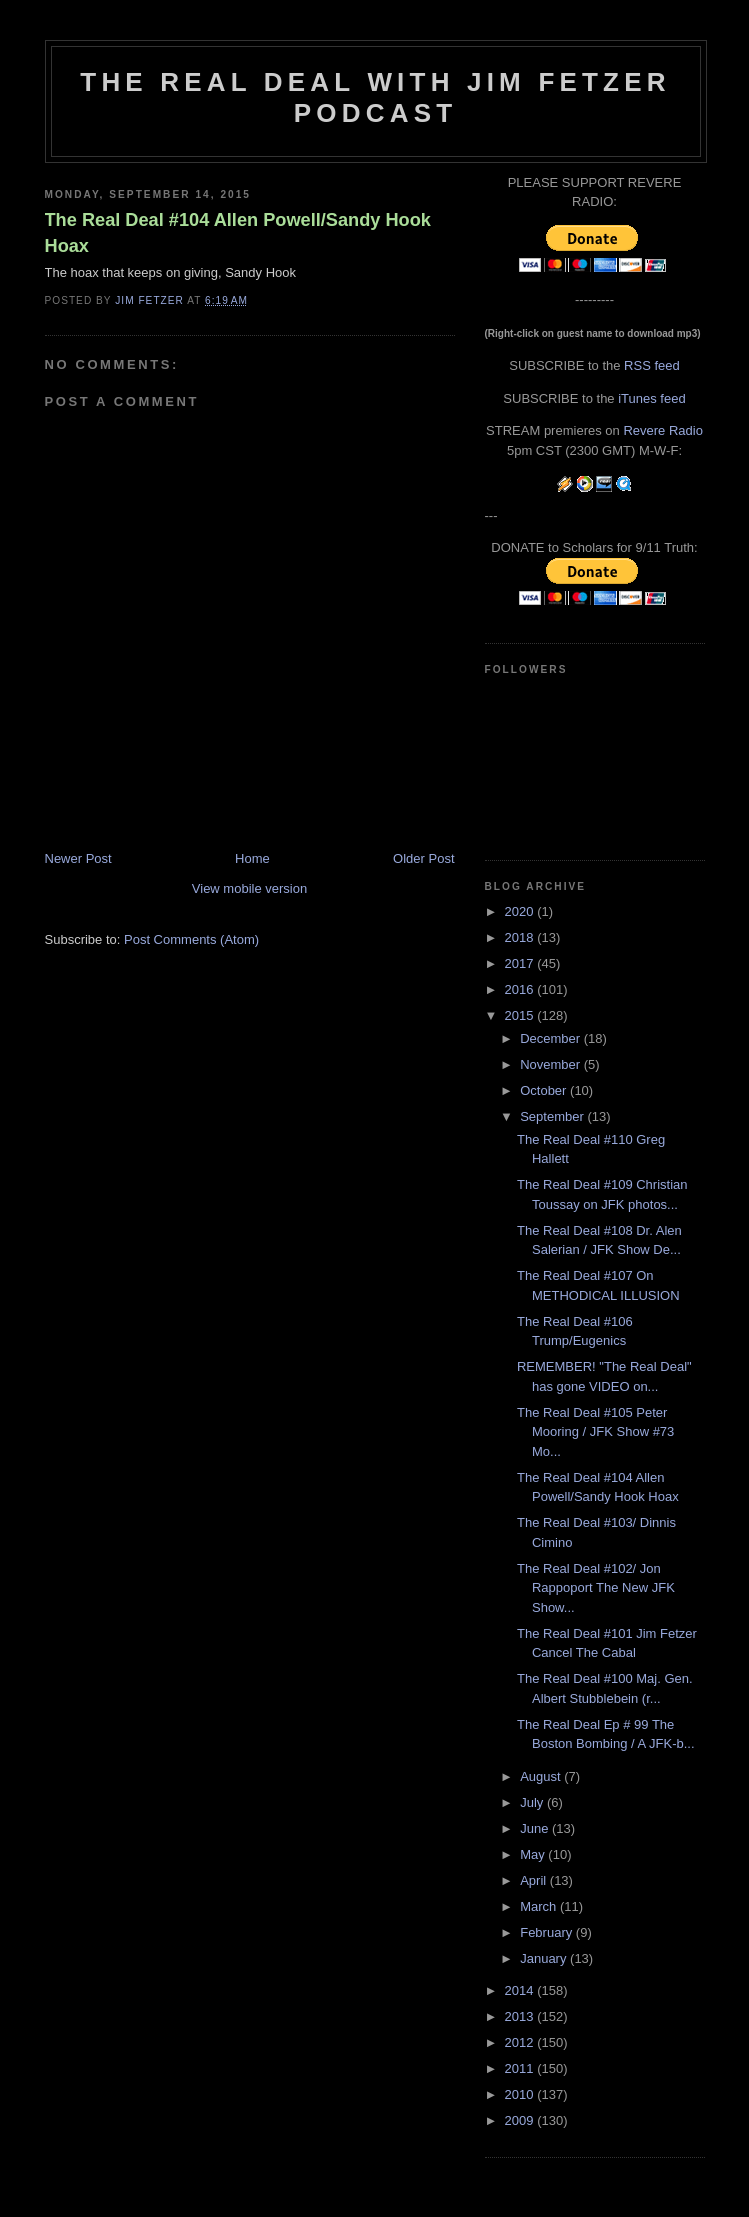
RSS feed (652, 365)
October (545, 1090)
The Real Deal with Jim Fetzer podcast (375, 97)
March (540, 1906)
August (542, 1776)
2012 (521, 2042)
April (535, 1880)
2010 (521, 2094)
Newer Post (78, 858)
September (553, 1116)
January (545, 1958)
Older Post (423, 858)
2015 (521, 1015)
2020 (521, 911)
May (534, 1854)
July (533, 1802)
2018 (521, 937)
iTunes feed (651, 398)
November (552, 1064)
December (552, 1038)
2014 (521, 1990)
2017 (521, 963)
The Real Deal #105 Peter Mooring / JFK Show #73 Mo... (595, 1432)
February (548, 1932)
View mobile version (249, 888)
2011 (521, 2068)
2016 (521, 989)
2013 (521, 2016)
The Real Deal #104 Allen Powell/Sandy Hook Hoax (238, 232)
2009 (521, 2120)
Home (252, 858)
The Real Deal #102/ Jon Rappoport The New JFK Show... (596, 1588)
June (536, 1828)
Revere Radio (663, 430)
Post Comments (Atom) (191, 939)
